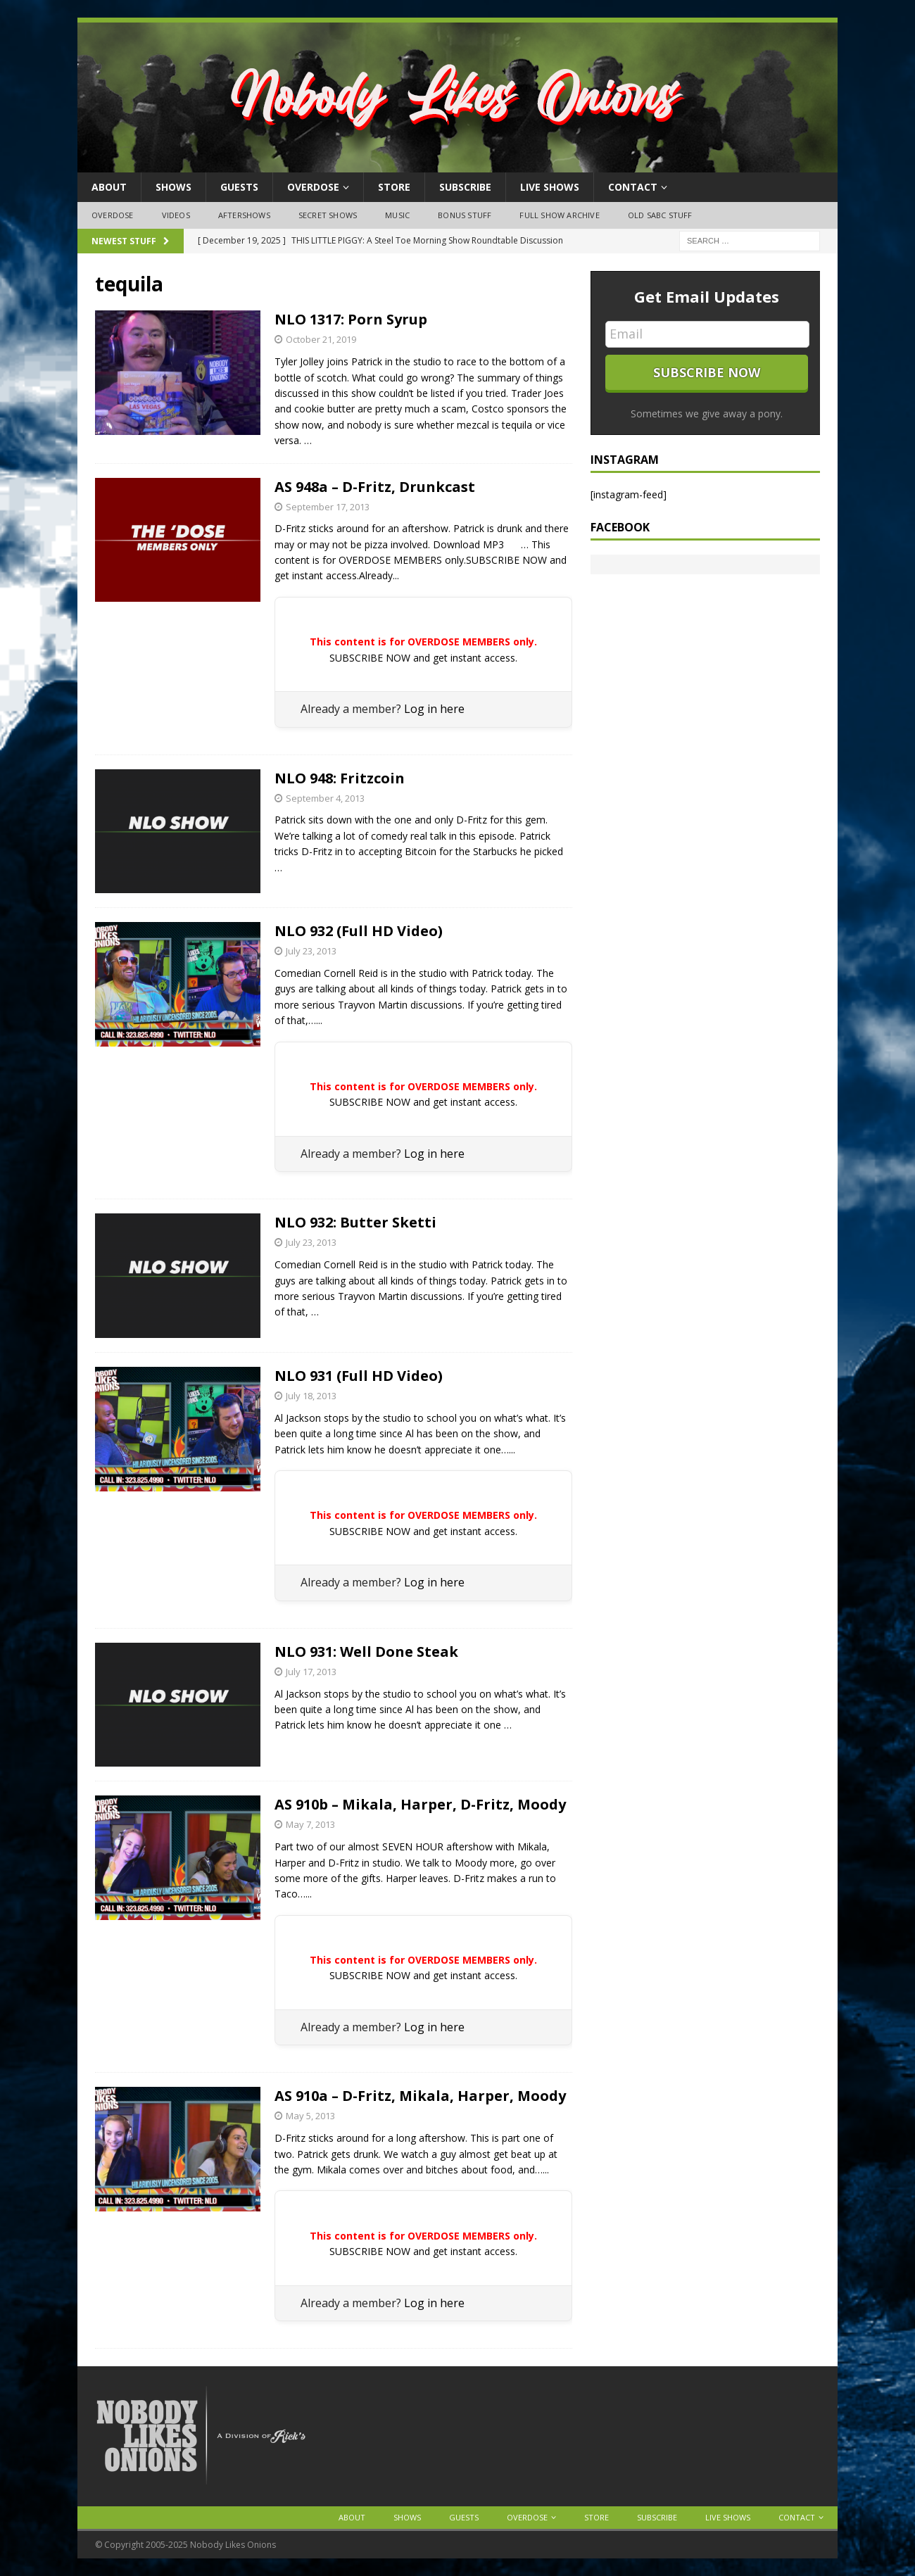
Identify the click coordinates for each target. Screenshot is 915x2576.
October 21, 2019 (321, 339)
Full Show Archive (559, 215)
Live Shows (549, 187)
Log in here (434, 708)
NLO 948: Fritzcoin (339, 778)
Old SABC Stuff (660, 215)
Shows (173, 187)
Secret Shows (327, 215)
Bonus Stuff (464, 215)
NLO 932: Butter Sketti (355, 1222)
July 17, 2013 (311, 1671)
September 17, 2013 (328, 506)
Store (394, 187)
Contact (632, 187)
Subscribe (465, 187)
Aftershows (244, 215)
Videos (176, 215)
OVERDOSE (313, 187)
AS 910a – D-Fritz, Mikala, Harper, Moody (420, 2095)
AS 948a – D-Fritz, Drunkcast (374, 486)
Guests (239, 187)
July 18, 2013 (311, 1395)
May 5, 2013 (310, 2115)
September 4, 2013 (325, 798)
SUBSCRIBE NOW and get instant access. (423, 657)
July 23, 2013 (311, 951)
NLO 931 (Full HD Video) (358, 1375)
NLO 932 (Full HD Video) (358, 930)
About (109, 187)
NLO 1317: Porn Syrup (350, 319)
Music (397, 215)
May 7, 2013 (310, 1824)
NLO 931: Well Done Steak (366, 1651)
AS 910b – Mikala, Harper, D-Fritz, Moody (420, 1804)
